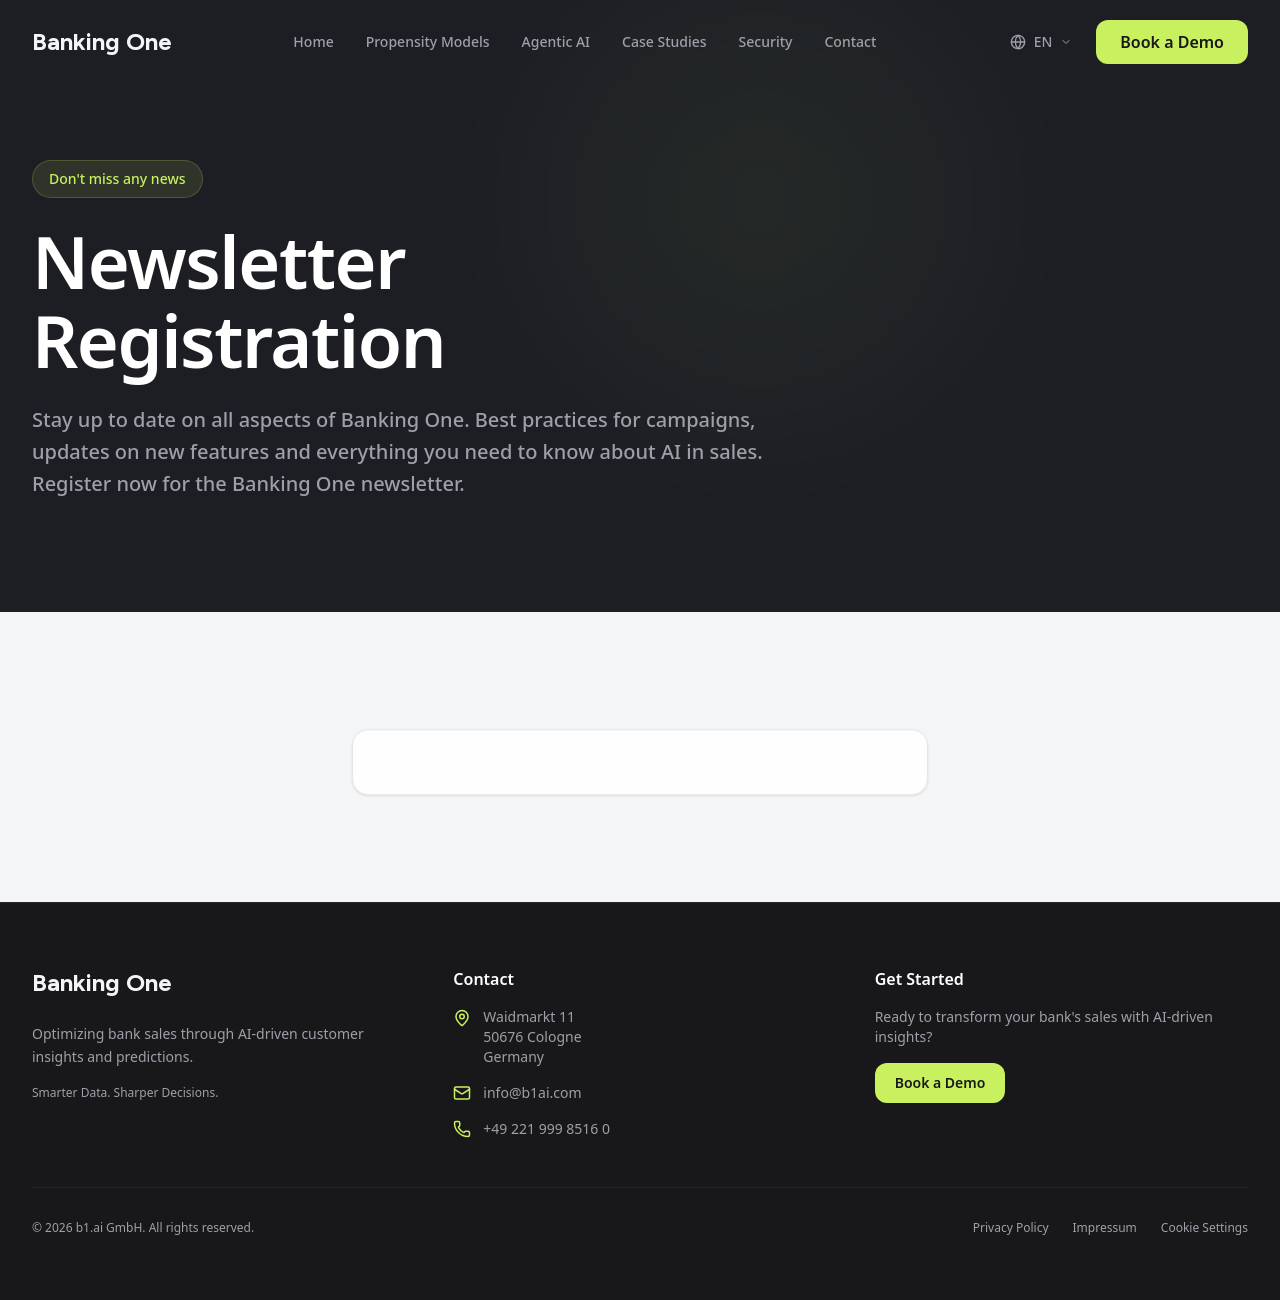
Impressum (1105, 1228)
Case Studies (664, 41)
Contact (850, 41)
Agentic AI (556, 41)
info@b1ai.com (532, 1092)
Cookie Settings (1204, 1228)
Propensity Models (428, 41)
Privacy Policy (1011, 1228)
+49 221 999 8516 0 (546, 1128)
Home (313, 41)
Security (766, 41)
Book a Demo (1172, 42)
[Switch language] (1041, 42)
